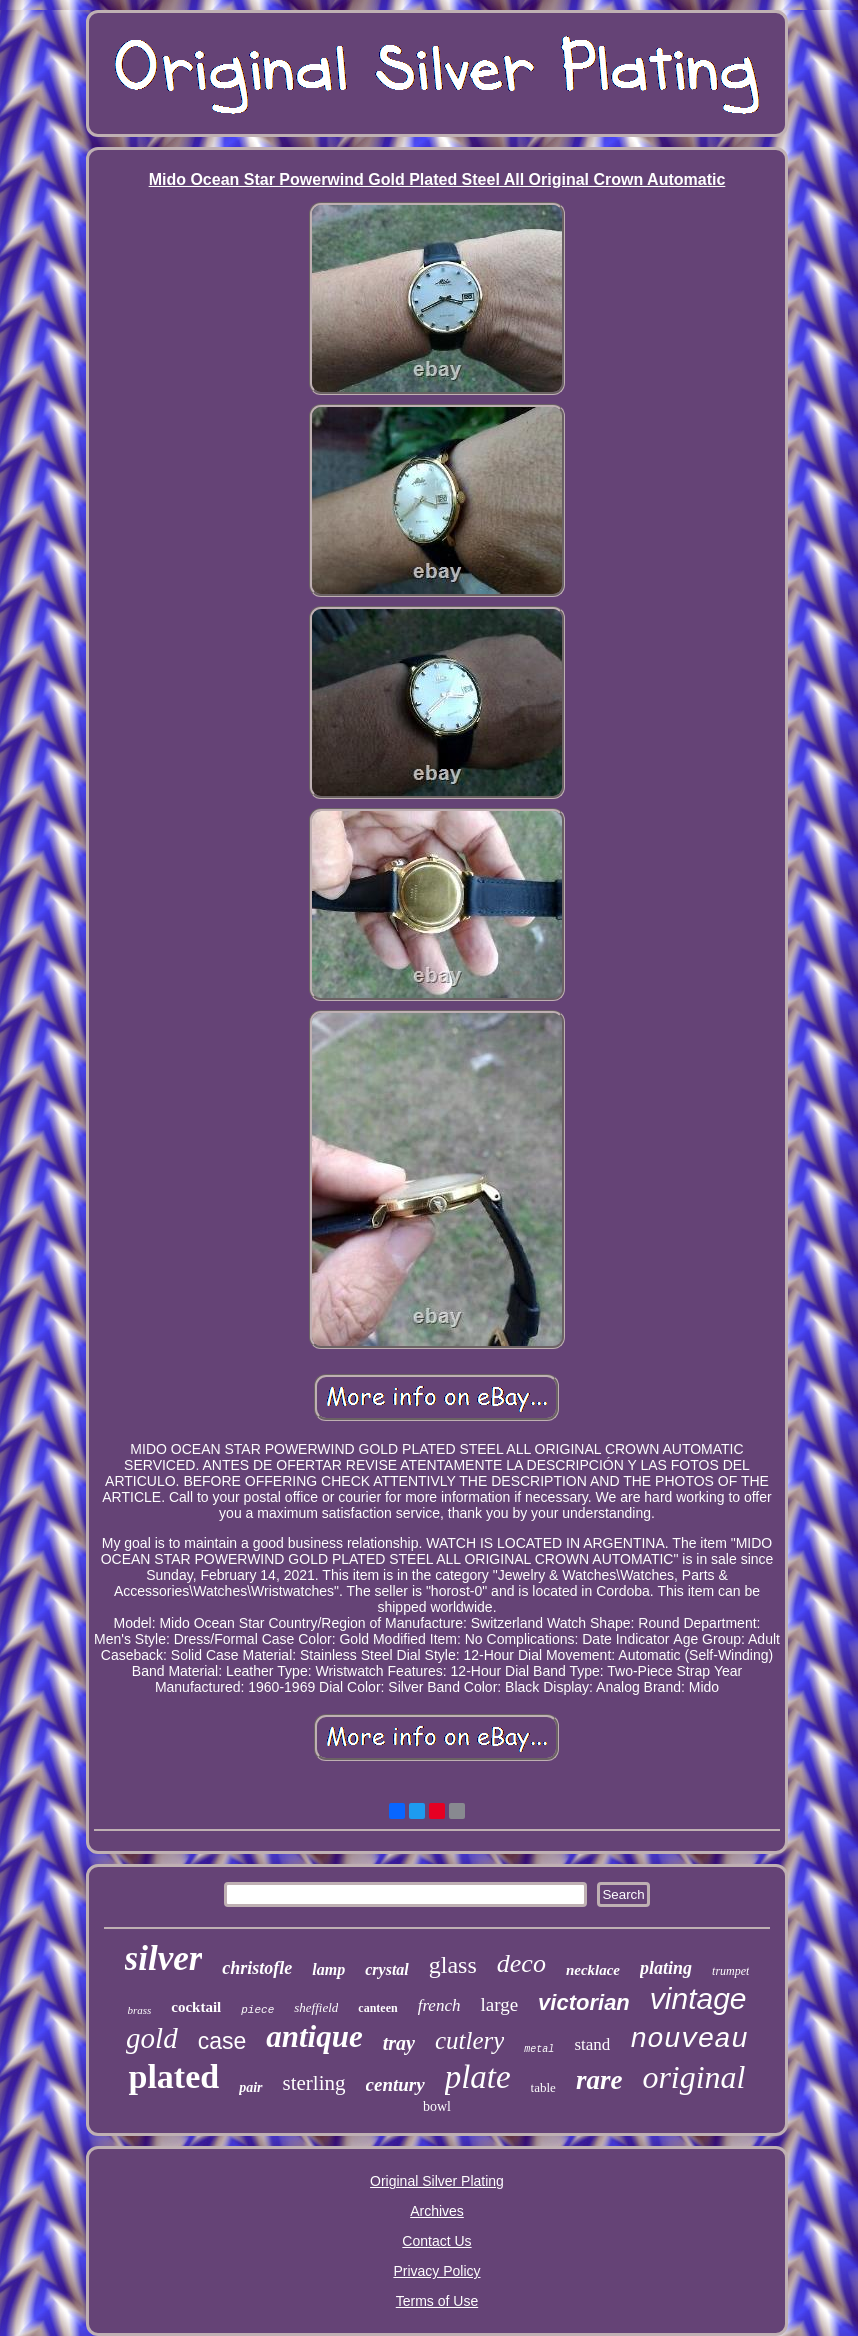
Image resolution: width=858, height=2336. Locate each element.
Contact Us (436, 2241)
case (222, 2041)
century (395, 2084)
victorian (584, 2002)
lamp (328, 1969)
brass (139, 2010)
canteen (377, 2008)
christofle (257, 1968)
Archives (437, 2211)
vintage (698, 1998)
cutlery (469, 2040)
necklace (593, 1970)
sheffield (316, 2007)
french (439, 2005)
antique (314, 2036)
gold (152, 2038)
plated (173, 2076)
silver (164, 1958)
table (543, 2087)
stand (592, 2044)
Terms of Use (437, 2301)
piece (257, 2010)
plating (666, 1968)
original (693, 2077)
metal (539, 2049)
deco (521, 1963)
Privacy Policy (436, 2271)
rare (599, 2080)
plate (478, 2077)
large (499, 2004)
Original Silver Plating (437, 2181)
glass (453, 1965)
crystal (387, 1969)
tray (399, 2043)
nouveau (689, 2039)
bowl (437, 2106)
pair (250, 2087)
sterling (314, 2083)
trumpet (730, 1971)
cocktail (196, 2007)
